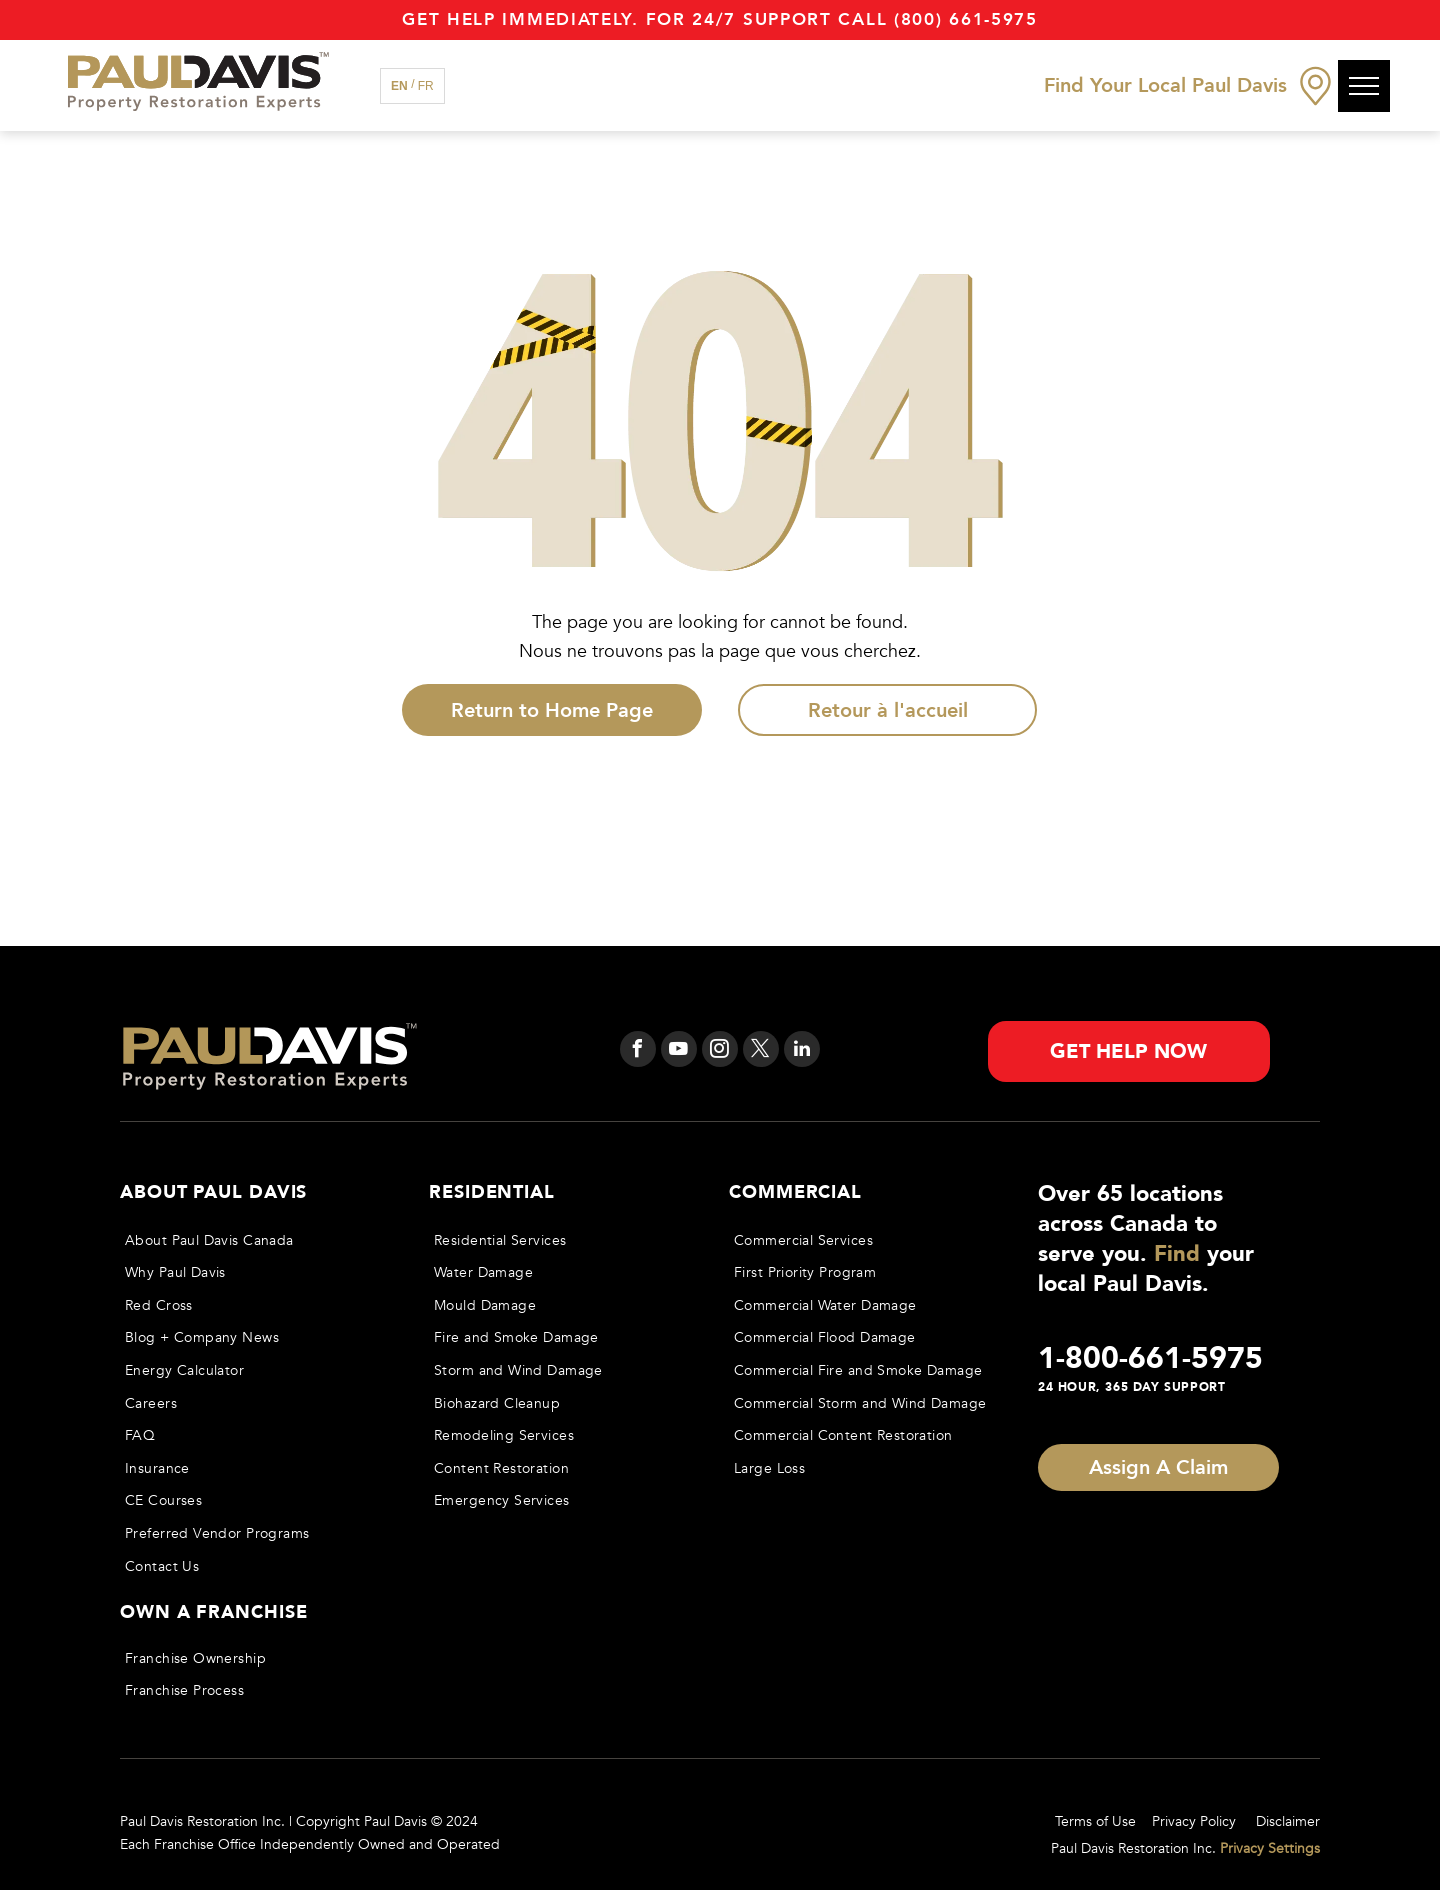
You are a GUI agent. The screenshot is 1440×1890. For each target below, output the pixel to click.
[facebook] (638, 1051)
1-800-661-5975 (1150, 1358)
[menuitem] (256, 1240)
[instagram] (720, 1051)
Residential (492, 1192)
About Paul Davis (213, 1192)
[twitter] (761, 1051)
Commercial (795, 1192)
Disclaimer (1288, 1821)
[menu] (1364, 86)
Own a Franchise (214, 1612)
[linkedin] (802, 1051)
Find (1177, 1254)
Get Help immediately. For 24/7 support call (644, 19)
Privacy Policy (1194, 1821)
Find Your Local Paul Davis (1165, 85)
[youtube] (679, 1051)
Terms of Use (1095, 1821)
